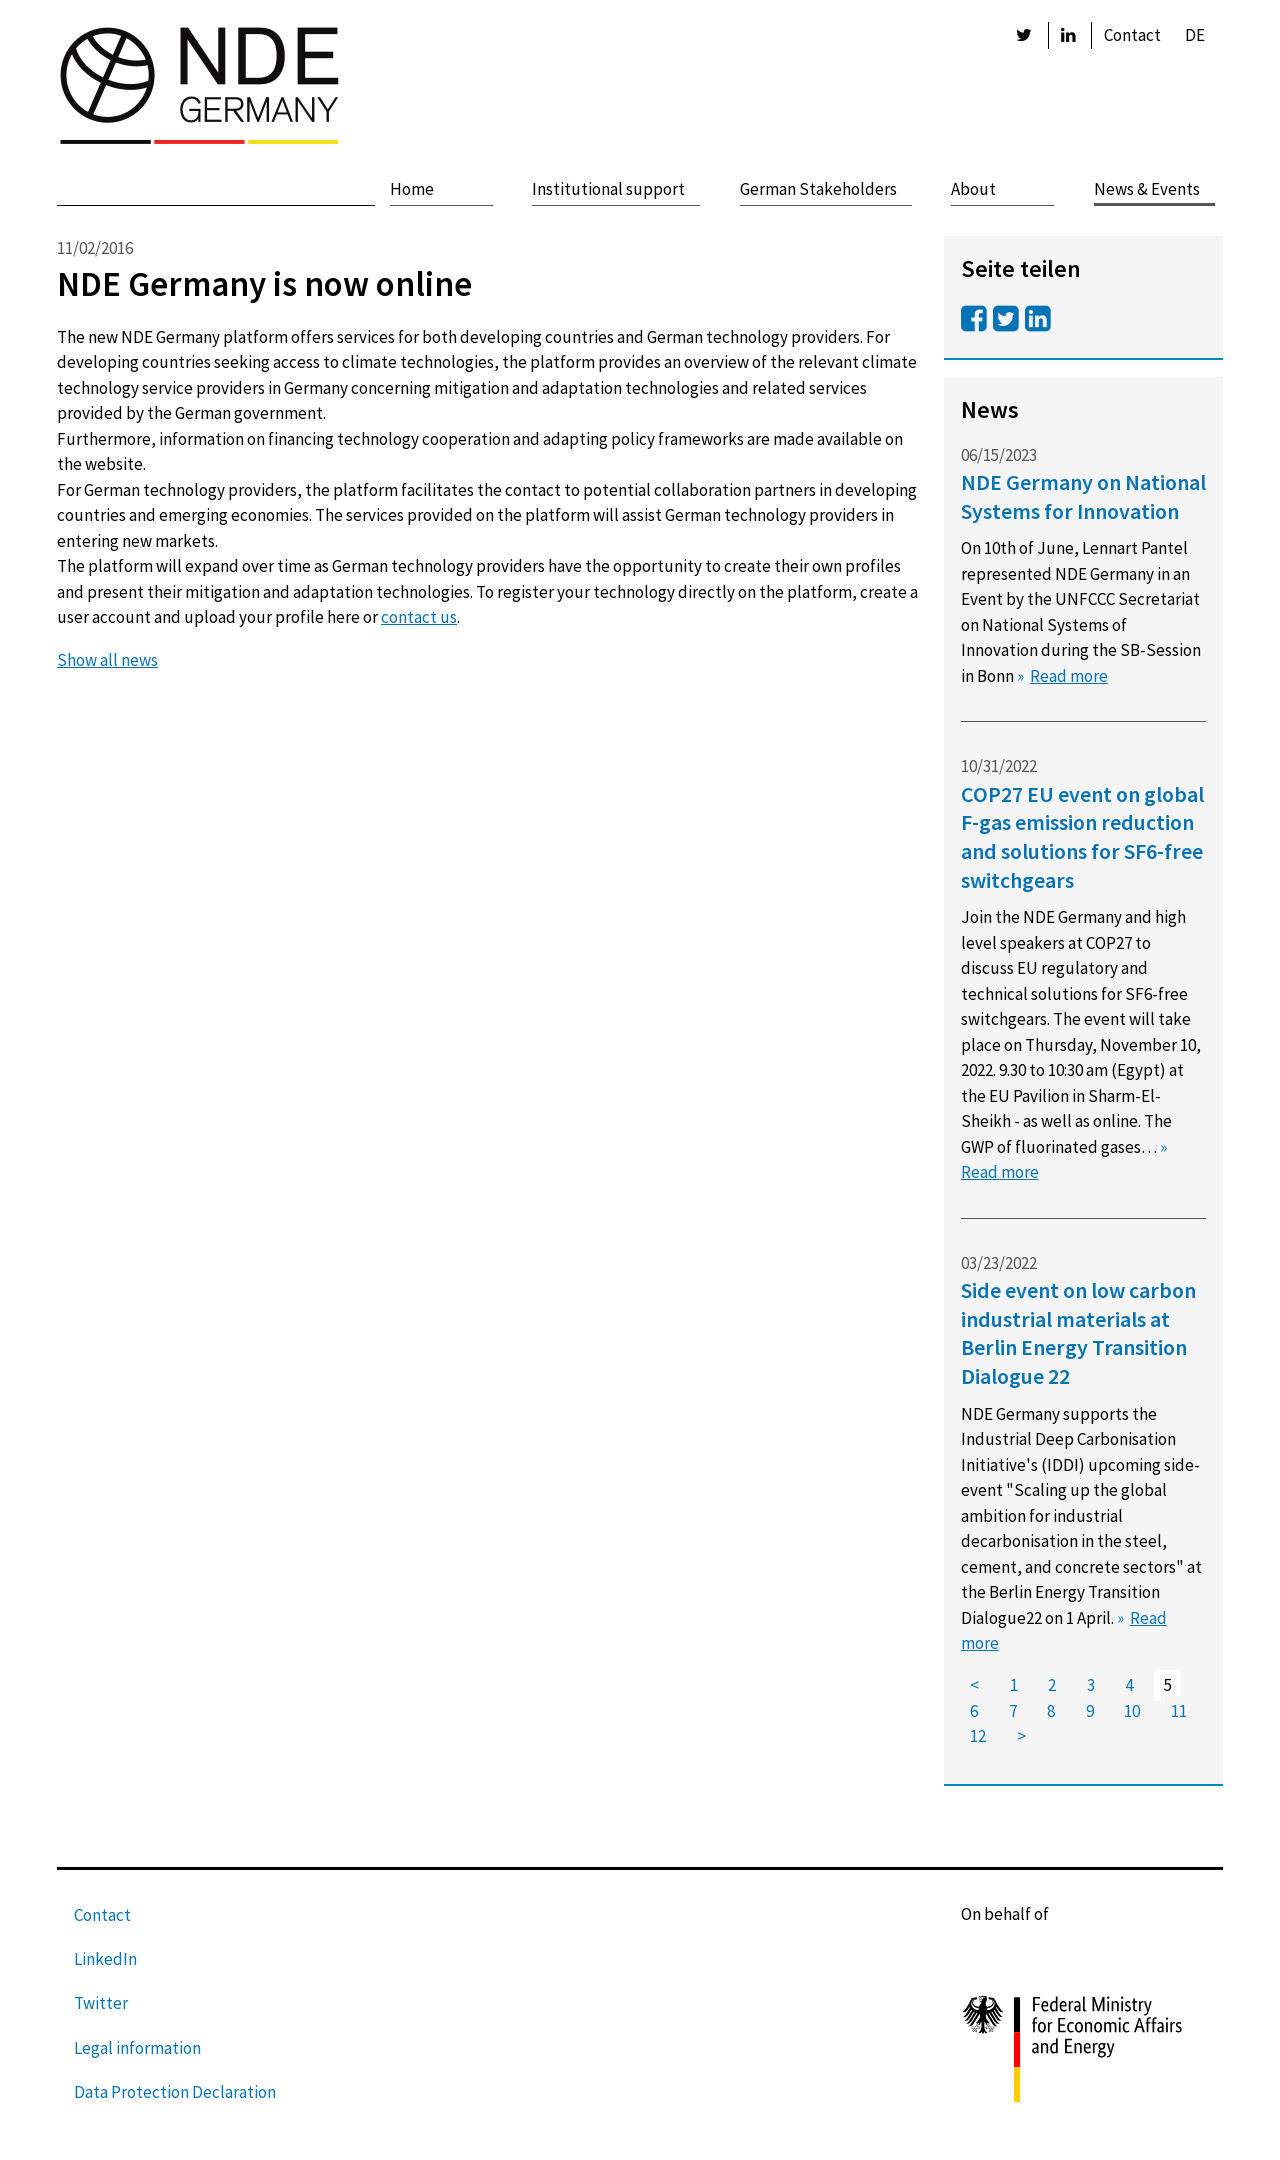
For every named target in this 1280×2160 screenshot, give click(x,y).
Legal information (137, 2048)
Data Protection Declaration (175, 2092)
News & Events (1147, 189)
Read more (1069, 676)
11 (1179, 1711)
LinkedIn (105, 1959)
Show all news (107, 660)
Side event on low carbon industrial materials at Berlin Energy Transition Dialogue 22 (1078, 1333)
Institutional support (608, 189)
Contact (1132, 35)
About (973, 189)
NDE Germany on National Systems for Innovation (1083, 496)
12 (978, 1737)
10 (1132, 1711)
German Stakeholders (818, 189)
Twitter (101, 2003)
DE (1195, 35)
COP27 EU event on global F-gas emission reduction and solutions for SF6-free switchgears (1082, 837)
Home (412, 189)
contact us (419, 617)
